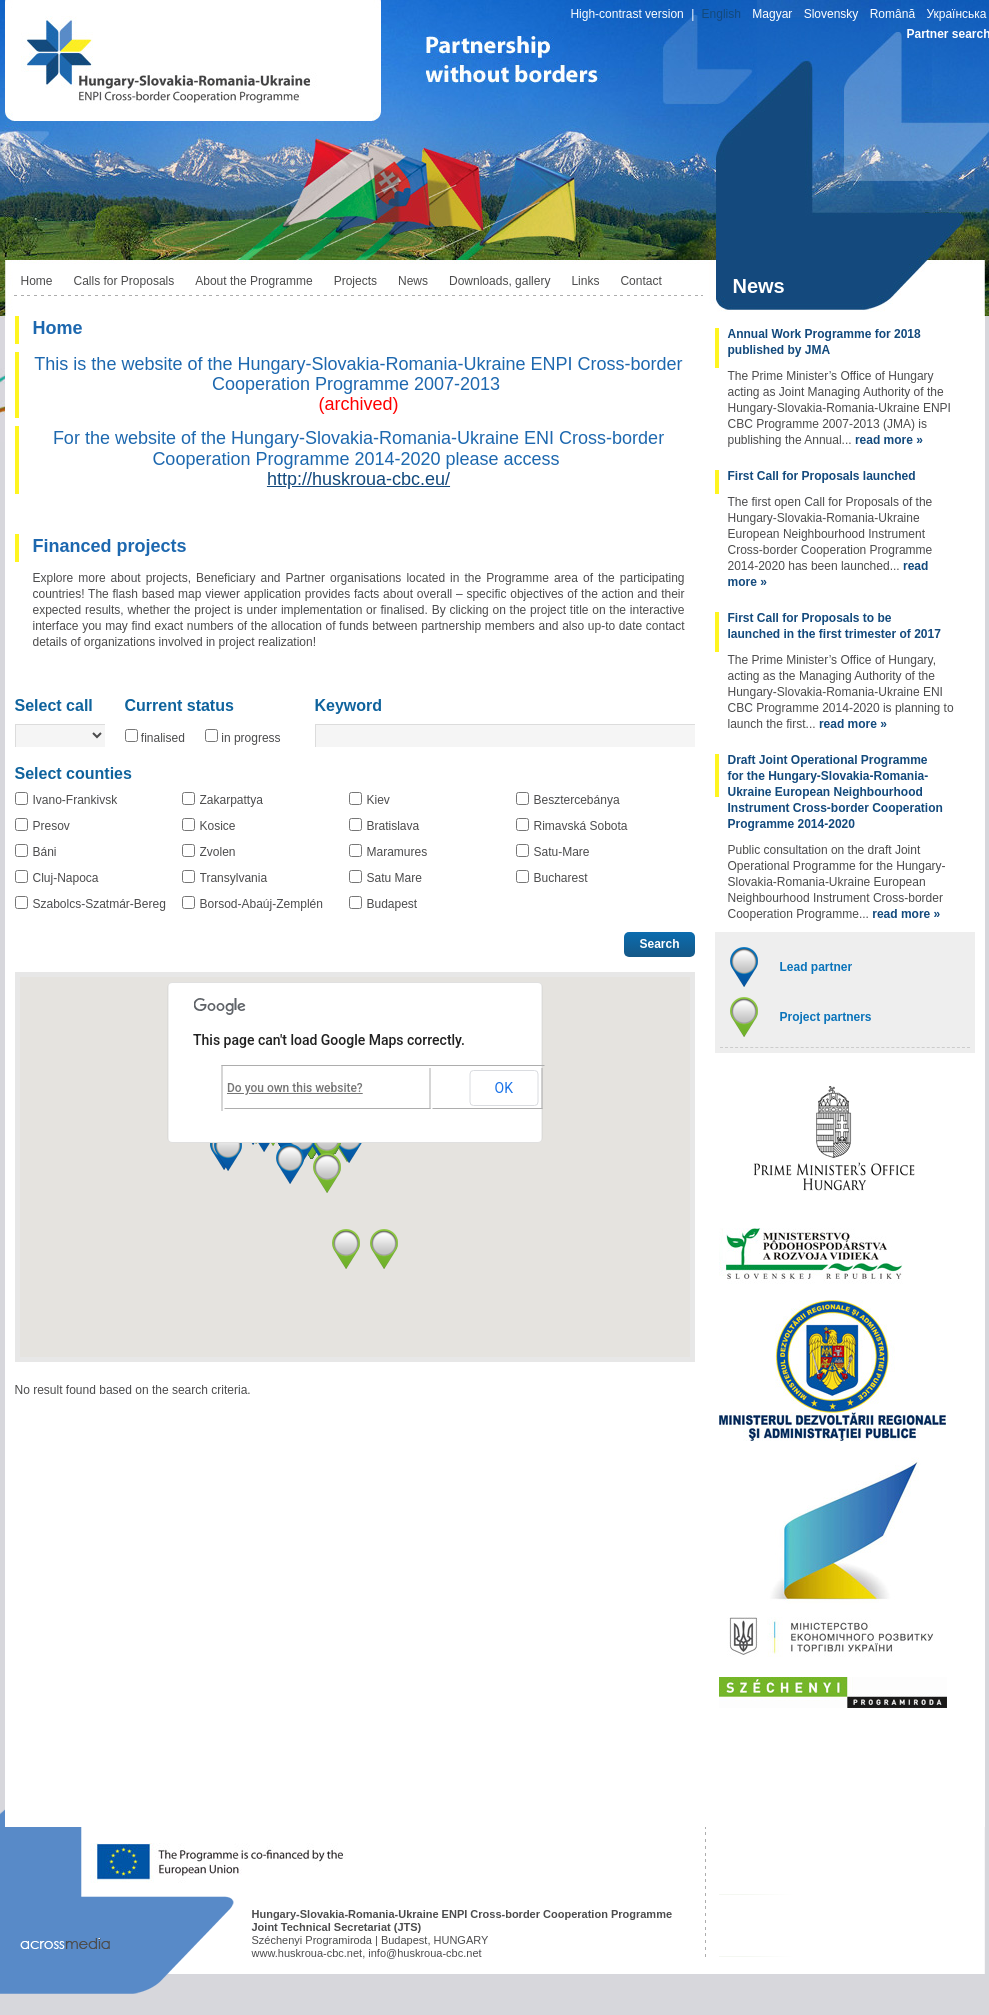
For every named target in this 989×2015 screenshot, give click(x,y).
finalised (163, 738)
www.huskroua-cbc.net (307, 1953)
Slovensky (831, 14)
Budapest (392, 904)
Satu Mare (394, 878)
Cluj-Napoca (66, 878)
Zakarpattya (231, 800)
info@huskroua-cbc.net (424, 1953)
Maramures (397, 852)
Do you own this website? (295, 1088)
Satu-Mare (562, 852)
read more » (889, 440)
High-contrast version (626, 14)
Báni (45, 852)
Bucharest (561, 878)
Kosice (218, 826)
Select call (54, 706)
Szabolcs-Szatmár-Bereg (99, 904)
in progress (250, 738)
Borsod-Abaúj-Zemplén (261, 904)
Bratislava (393, 826)
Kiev (378, 800)
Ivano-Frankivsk (75, 800)
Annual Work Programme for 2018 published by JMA (824, 342)
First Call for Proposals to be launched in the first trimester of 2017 (834, 626)
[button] (228, 1151)
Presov (51, 826)
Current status (179, 706)
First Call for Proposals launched (822, 476)
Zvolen (218, 852)
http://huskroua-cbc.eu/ (358, 479)
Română (892, 14)
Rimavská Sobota (581, 826)
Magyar (772, 14)
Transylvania (234, 878)
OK (504, 1088)
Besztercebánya (577, 800)
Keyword (349, 706)
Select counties (73, 774)
